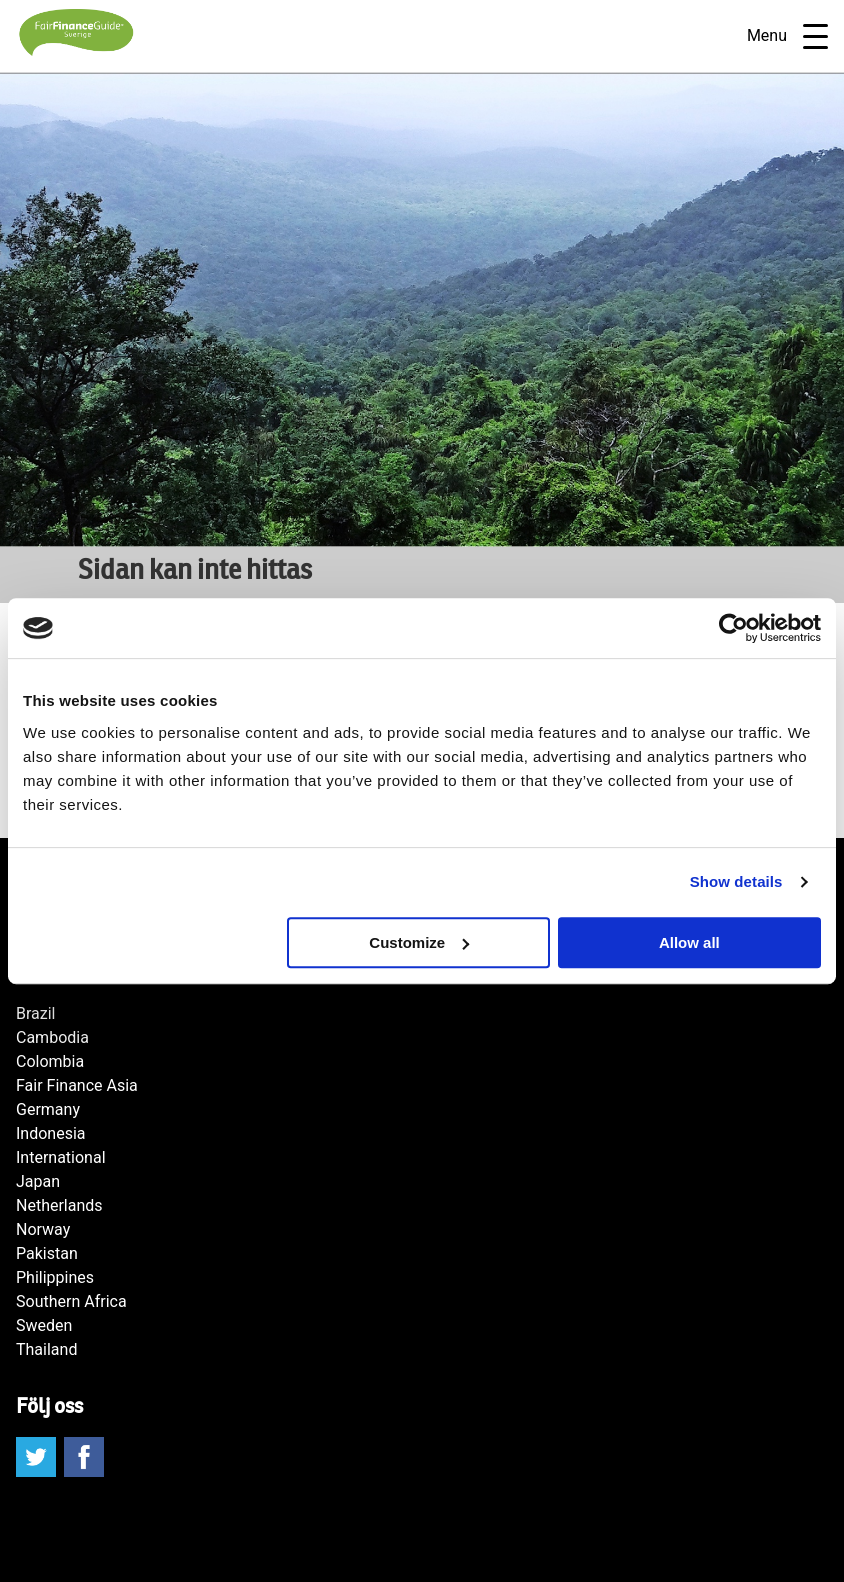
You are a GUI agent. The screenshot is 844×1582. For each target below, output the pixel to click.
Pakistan (47, 1253)
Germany (48, 1109)
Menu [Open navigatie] (787, 36)
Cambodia (52, 1037)
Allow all (689, 942)
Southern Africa (71, 1301)
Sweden (44, 1325)
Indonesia (51, 1133)
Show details (736, 881)
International (61, 1157)
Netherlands (59, 1205)
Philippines (55, 1277)
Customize (419, 942)
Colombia (50, 1061)
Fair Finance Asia (77, 1085)
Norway (43, 1229)
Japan (38, 1181)
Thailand (46, 1349)
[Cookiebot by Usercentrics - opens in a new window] (733, 628)
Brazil (36, 1013)
